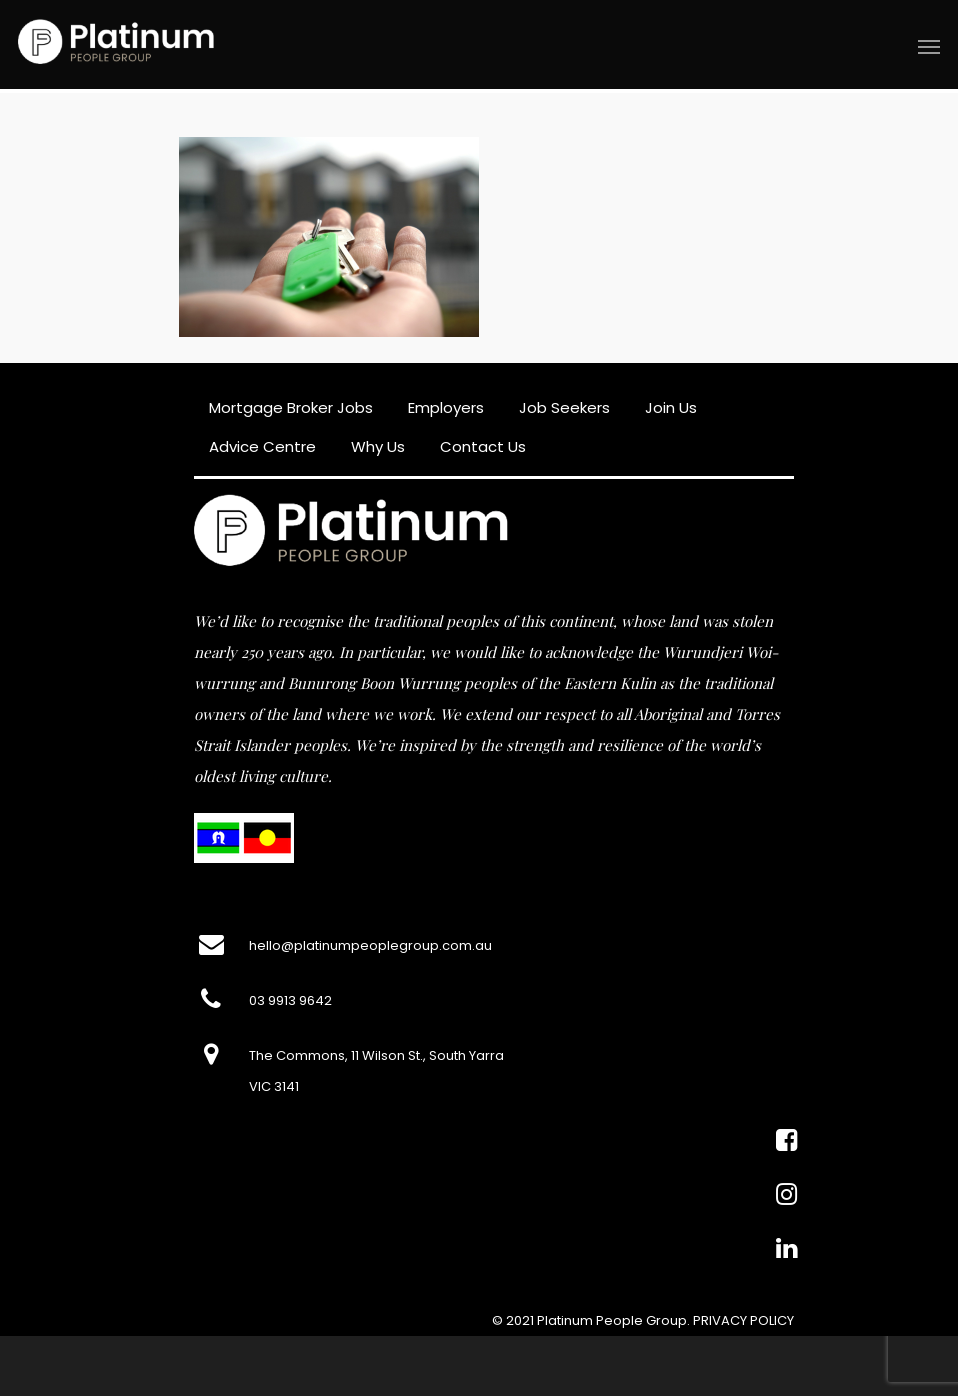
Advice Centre (262, 446)
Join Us (671, 407)
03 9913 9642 (290, 1000)
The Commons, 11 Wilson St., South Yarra (376, 1055)
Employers (446, 407)
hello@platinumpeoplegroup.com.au (370, 945)
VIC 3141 (274, 1086)
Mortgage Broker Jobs (291, 407)
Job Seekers (564, 407)
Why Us (378, 446)
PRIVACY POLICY (743, 1320)
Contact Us (483, 446)
